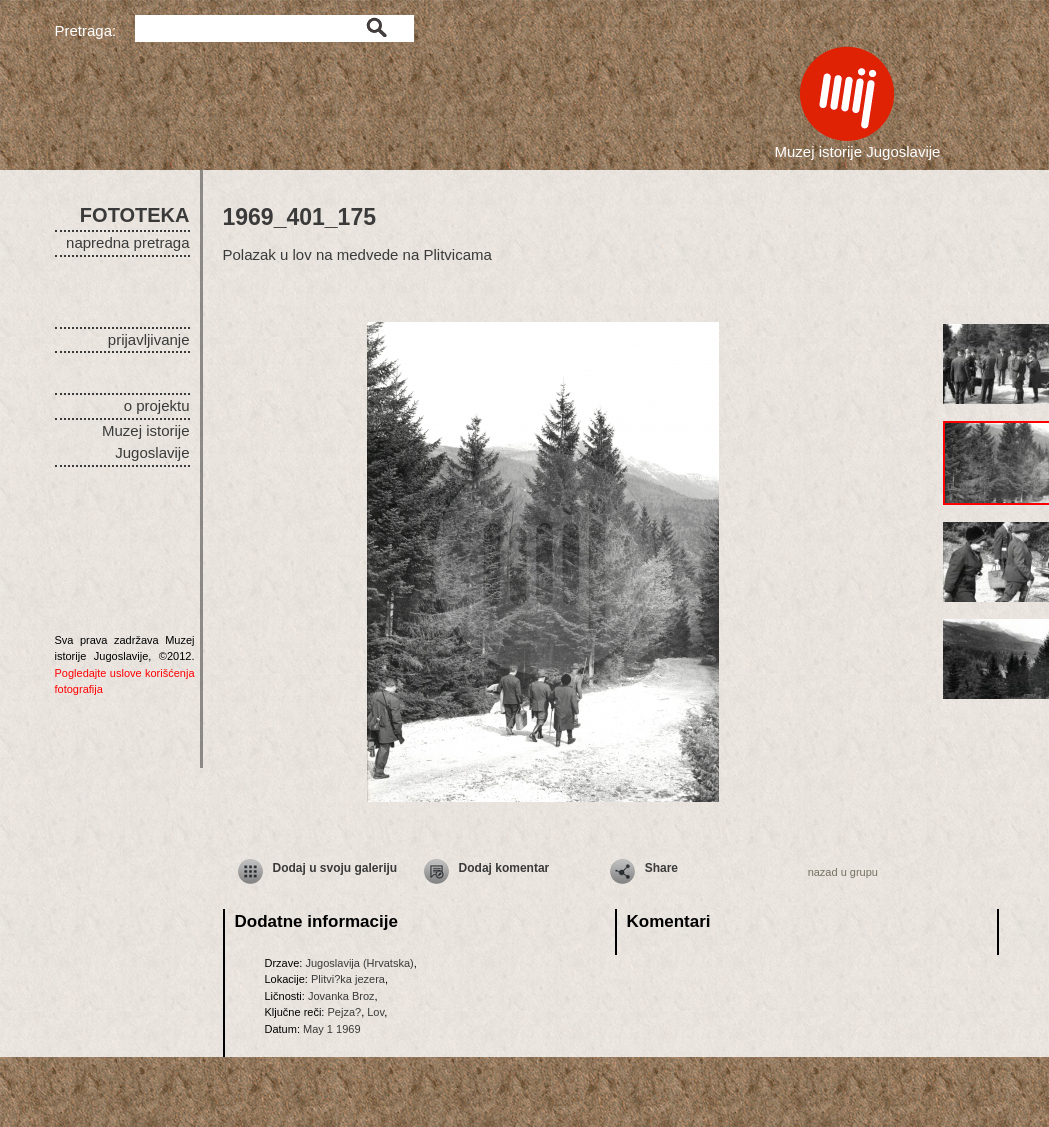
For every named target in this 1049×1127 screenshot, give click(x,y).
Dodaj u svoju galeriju (335, 868)
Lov (375, 1012)
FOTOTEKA (135, 215)
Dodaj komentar (504, 868)
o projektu (157, 405)
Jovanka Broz (341, 996)
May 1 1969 (331, 1029)
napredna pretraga (127, 242)
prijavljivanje (149, 339)
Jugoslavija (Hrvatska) (359, 963)
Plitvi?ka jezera (348, 979)
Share (661, 868)
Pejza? (344, 1012)
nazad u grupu (843, 872)
